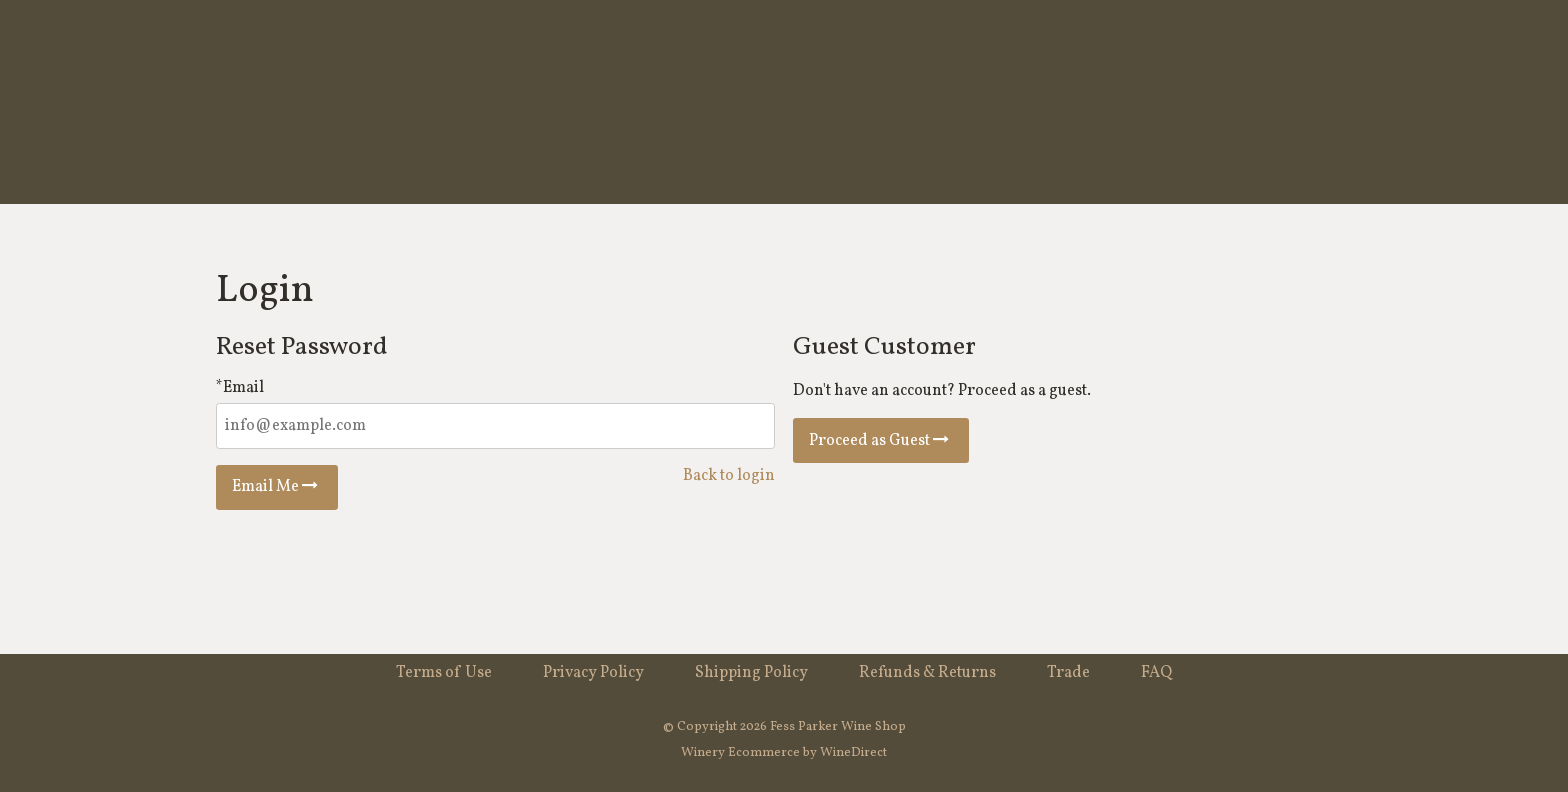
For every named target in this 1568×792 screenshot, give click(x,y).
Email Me (277, 487)
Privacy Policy (593, 673)
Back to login (729, 476)
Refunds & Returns (927, 673)
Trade (1068, 673)
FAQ (1156, 673)
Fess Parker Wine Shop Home (784, 102)
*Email (240, 388)
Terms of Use (444, 673)
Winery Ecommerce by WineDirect (784, 753)
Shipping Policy (751, 673)
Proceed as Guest (881, 441)
